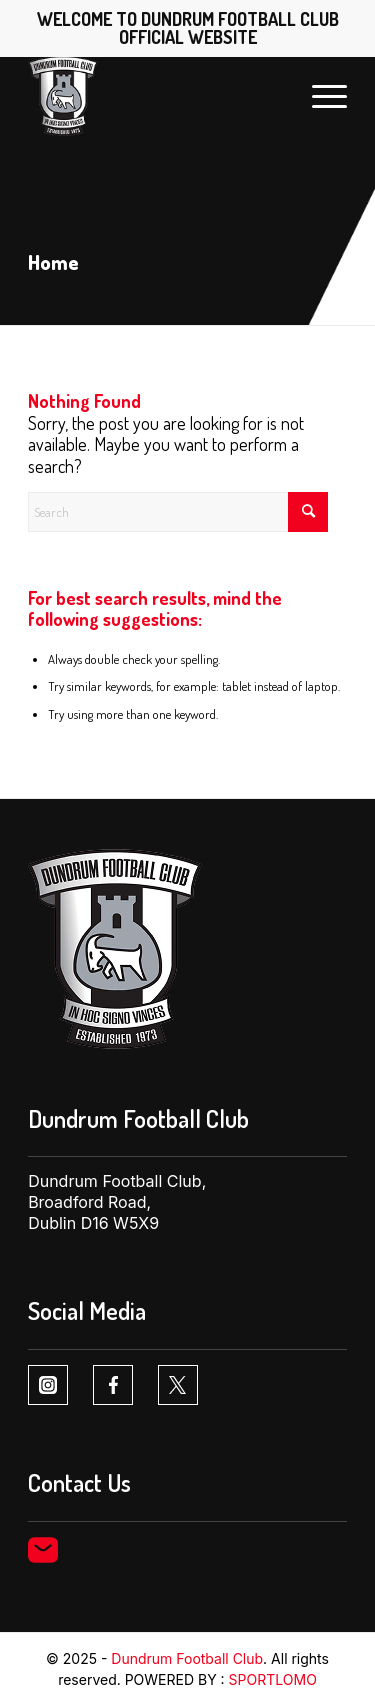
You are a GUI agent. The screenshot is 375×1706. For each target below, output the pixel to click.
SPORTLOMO (273, 1679)
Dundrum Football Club (187, 1658)
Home (53, 262)
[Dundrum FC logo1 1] (155, 96)
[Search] (178, 512)
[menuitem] (319, 96)
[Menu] (319, 96)
